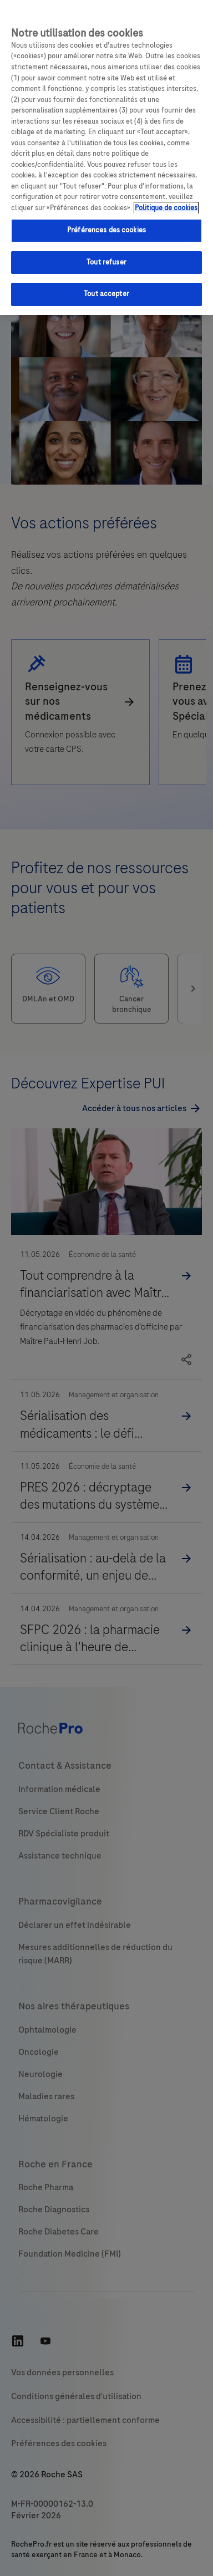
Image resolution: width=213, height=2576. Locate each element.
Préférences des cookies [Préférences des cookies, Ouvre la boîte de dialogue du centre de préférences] (106, 230)
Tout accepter (106, 294)
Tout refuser (106, 262)
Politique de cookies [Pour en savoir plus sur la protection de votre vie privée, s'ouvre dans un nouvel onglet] (166, 208)
